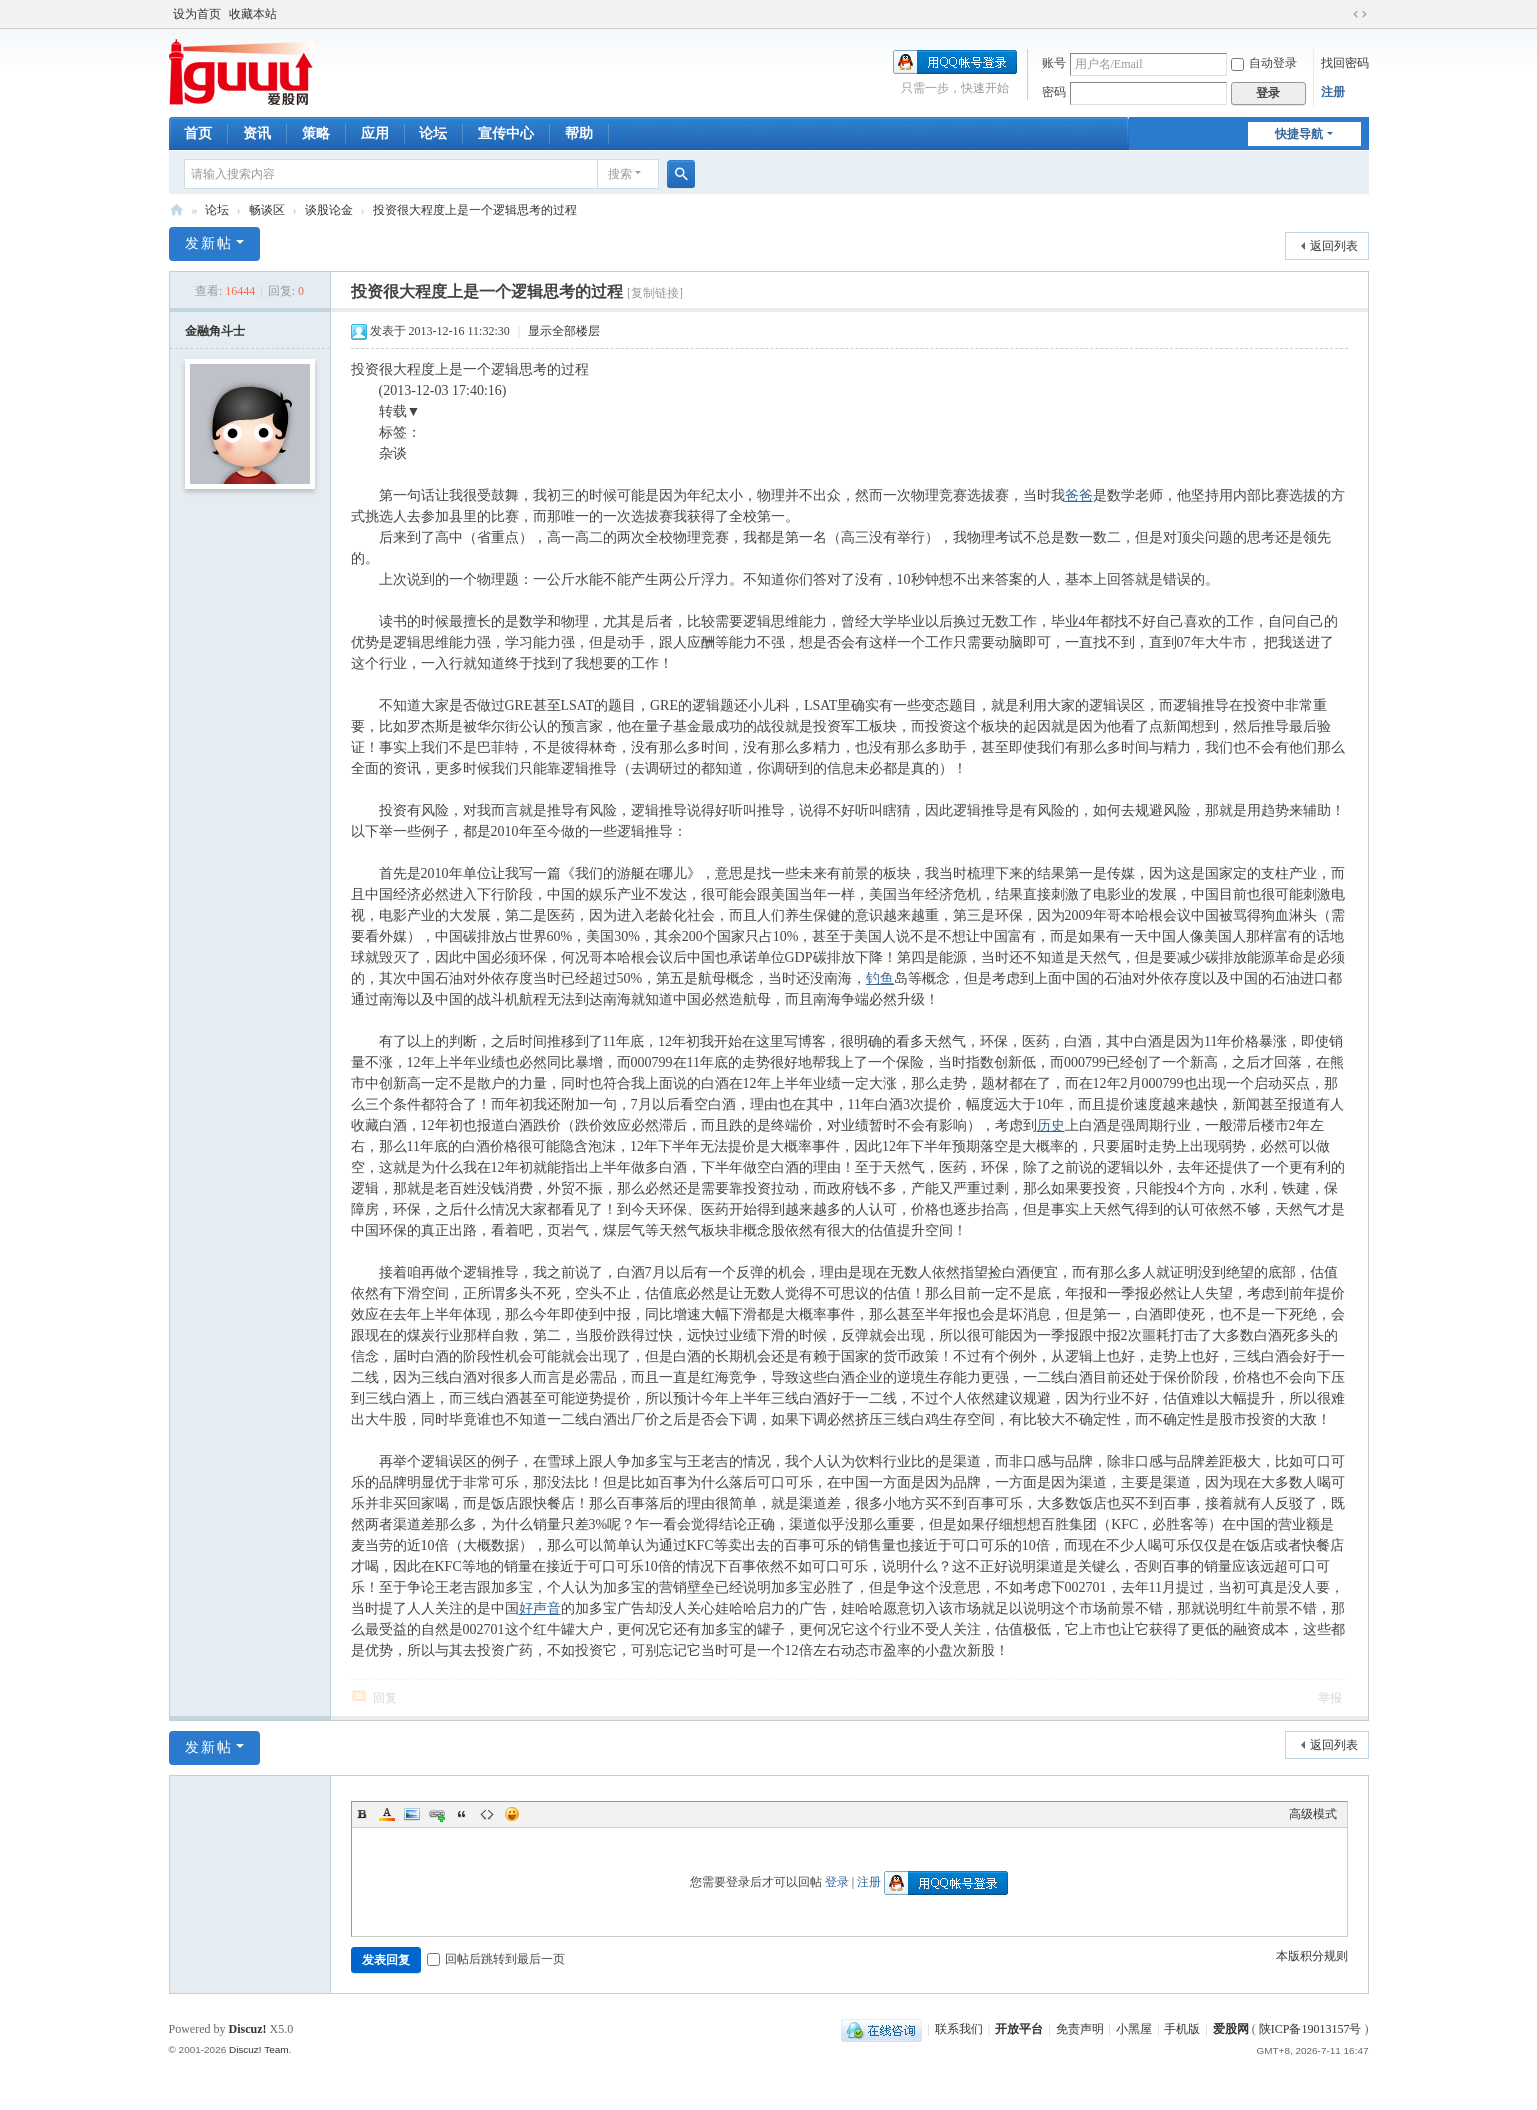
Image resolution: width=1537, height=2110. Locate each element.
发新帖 (209, 243)
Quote (462, 1814)
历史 (1051, 1125)
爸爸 (1079, 495)
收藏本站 (253, 14)
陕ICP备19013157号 (1310, 2029)
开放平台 (1019, 2029)
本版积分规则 (1312, 1956)
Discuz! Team (259, 2049)
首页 (198, 133)
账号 (1054, 63)
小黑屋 (1134, 2029)
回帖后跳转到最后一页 (496, 1959)
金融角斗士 (215, 331)
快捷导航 (1299, 134)
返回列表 (1334, 246)
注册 (1333, 92)
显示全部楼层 (564, 331)
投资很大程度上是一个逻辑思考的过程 (475, 210)
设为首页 (197, 14)
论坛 (433, 133)
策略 (316, 133)
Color (387, 1814)
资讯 (257, 133)
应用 (375, 133)
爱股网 (177, 210)
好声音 (540, 1608)
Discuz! (248, 2029)
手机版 (1182, 2029)
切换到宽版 (1360, 14)
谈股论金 (329, 210)
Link (437, 1814)
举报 (1330, 1698)
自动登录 (1264, 63)
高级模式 (1313, 1814)
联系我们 (959, 2029)
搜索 (620, 174)
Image (412, 1814)
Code (487, 1814)
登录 (837, 1882)
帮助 (579, 133)
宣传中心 (506, 133)
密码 (1054, 92)
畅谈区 (267, 210)
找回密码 (1345, 63)
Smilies (512, 1814)
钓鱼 (880, 978)
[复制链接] (655, 293)
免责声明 (1080, 2029)
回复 (385, 1698)
